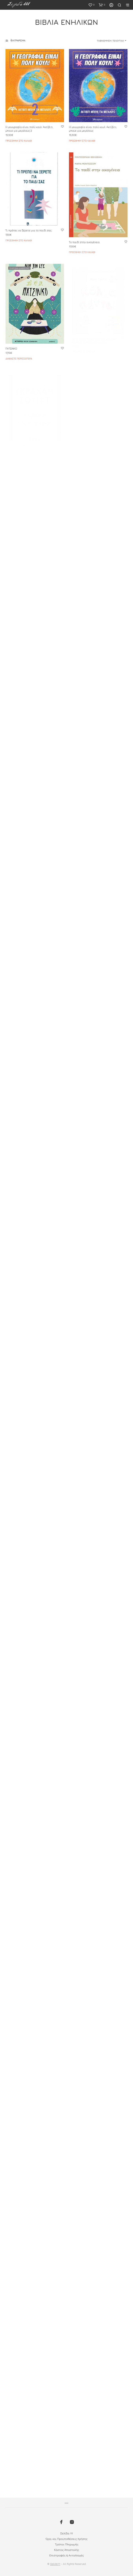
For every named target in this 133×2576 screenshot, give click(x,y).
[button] (91, 5)
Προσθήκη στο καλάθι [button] (18, 140)
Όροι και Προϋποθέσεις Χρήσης (66, 2538)
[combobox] (100, 40)
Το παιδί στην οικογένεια (85, 240)
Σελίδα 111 (66, 2533)
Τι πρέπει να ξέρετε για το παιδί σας (28, 230)
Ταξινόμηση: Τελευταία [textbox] (110, 40)
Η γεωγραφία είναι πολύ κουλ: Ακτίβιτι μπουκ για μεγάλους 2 (29, 128)
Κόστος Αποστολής (66, 2549)
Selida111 (55, 2563)
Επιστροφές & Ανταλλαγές (66, 2555)
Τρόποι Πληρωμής (66, 2544)
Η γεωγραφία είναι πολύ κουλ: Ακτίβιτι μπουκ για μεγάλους (93, 128)
